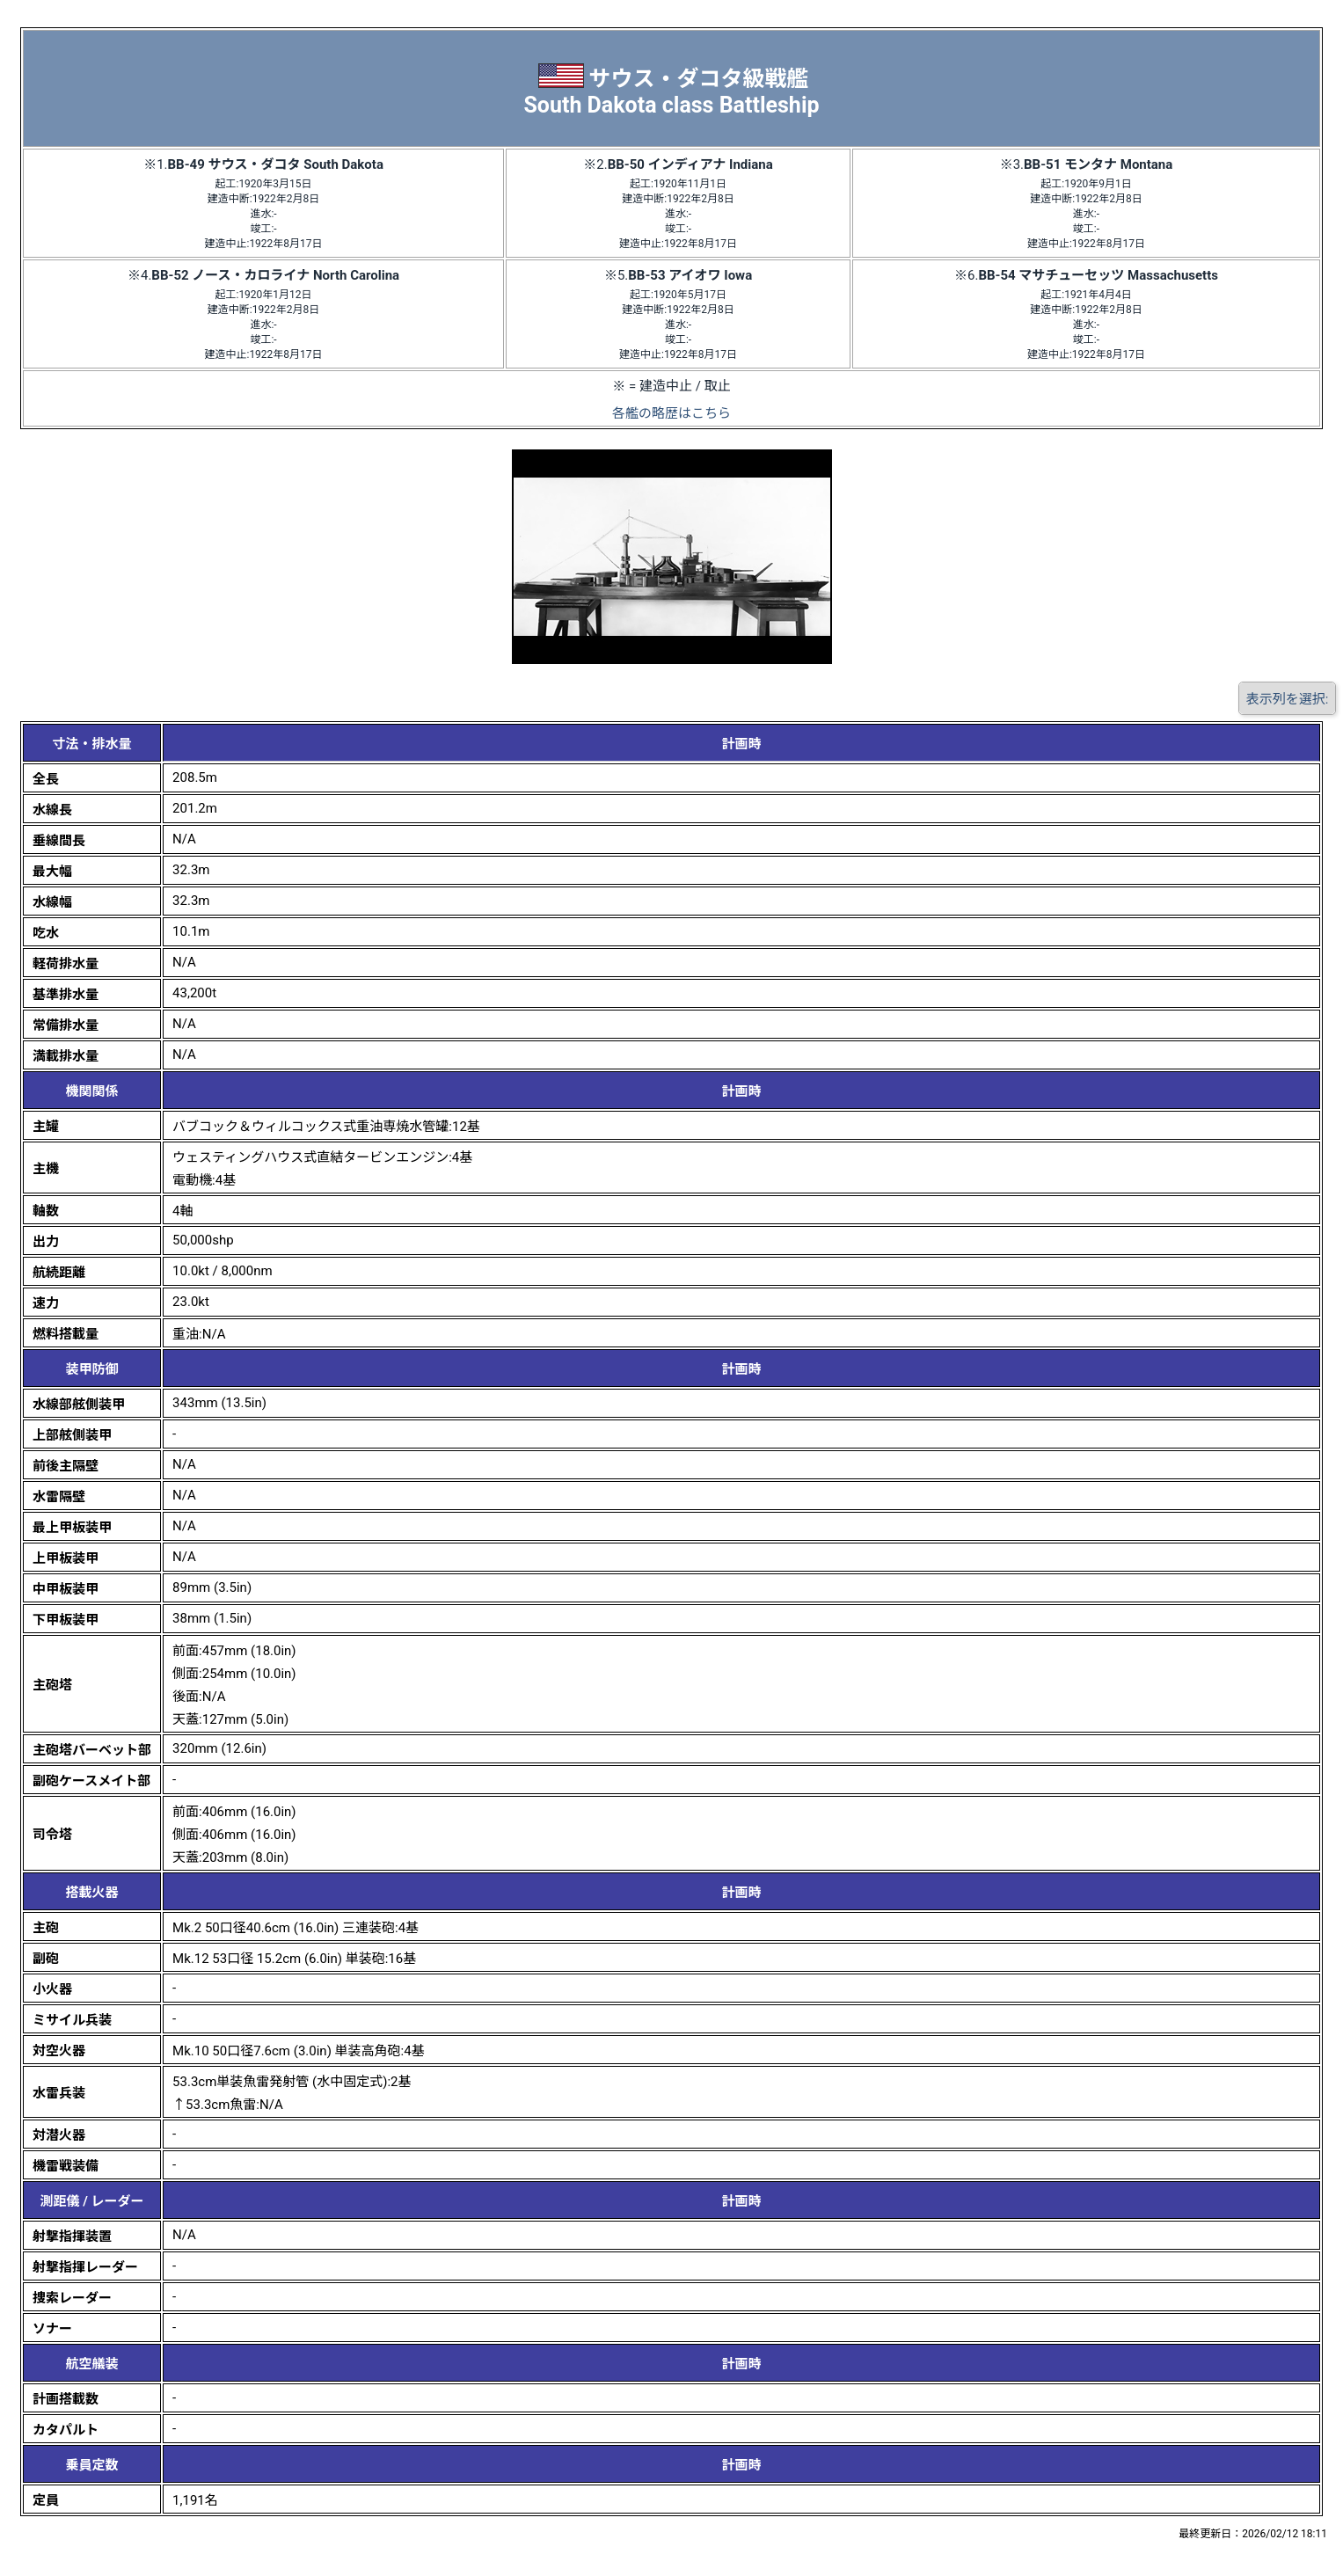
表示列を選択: (1287, 699)
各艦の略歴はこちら (671, 413)
